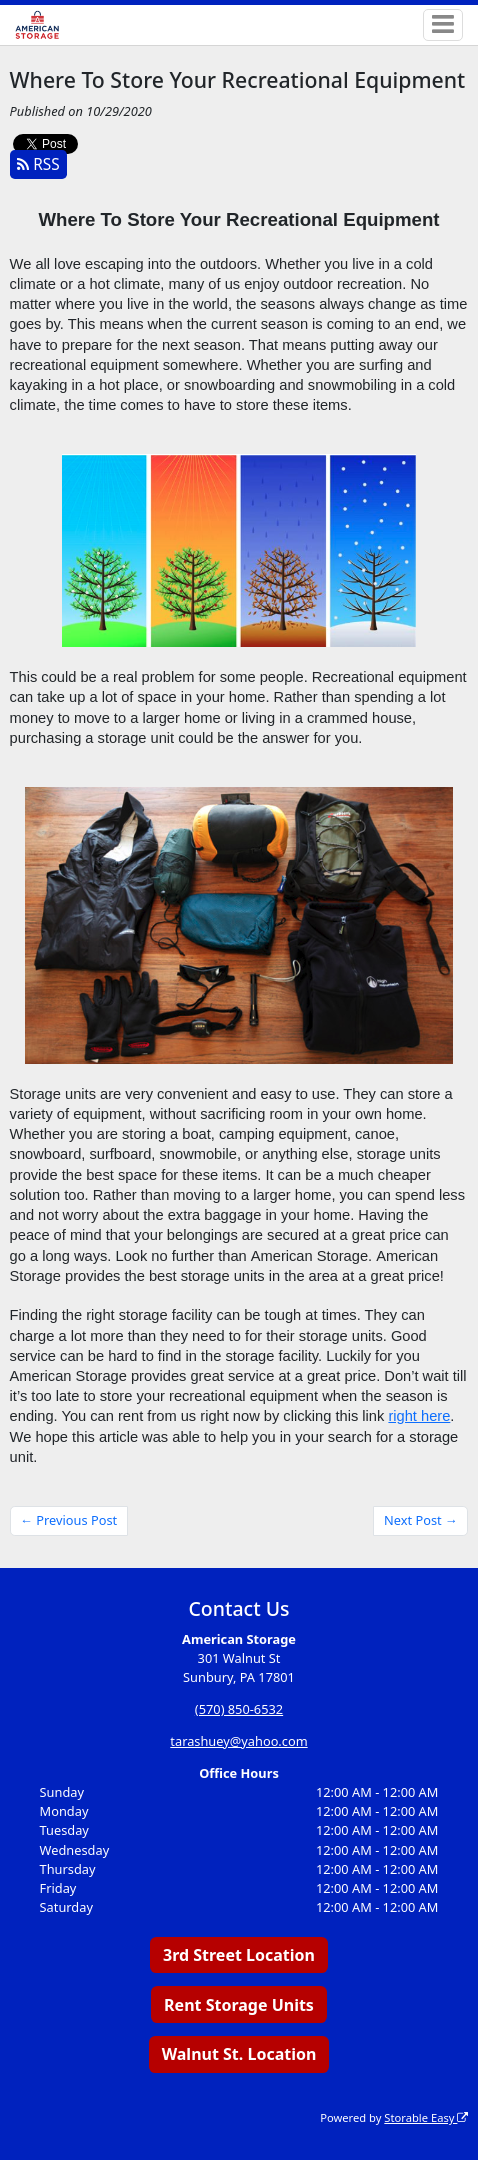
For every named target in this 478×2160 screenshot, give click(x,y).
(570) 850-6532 (239, 1709)
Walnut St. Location (239, 2054)
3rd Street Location (239, 1955)
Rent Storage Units (239, 2005)
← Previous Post (68, 1520)
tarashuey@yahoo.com (238, 1741)
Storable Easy (426, 2117)
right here (419, 1416)
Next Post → (421, 1520)
